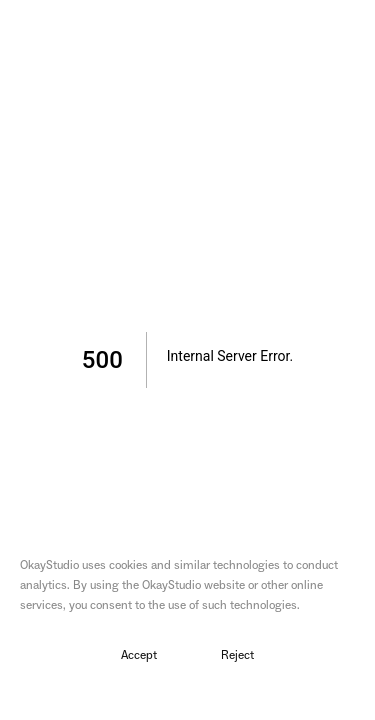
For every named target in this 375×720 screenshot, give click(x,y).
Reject (237, 655)
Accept (139, 655)
